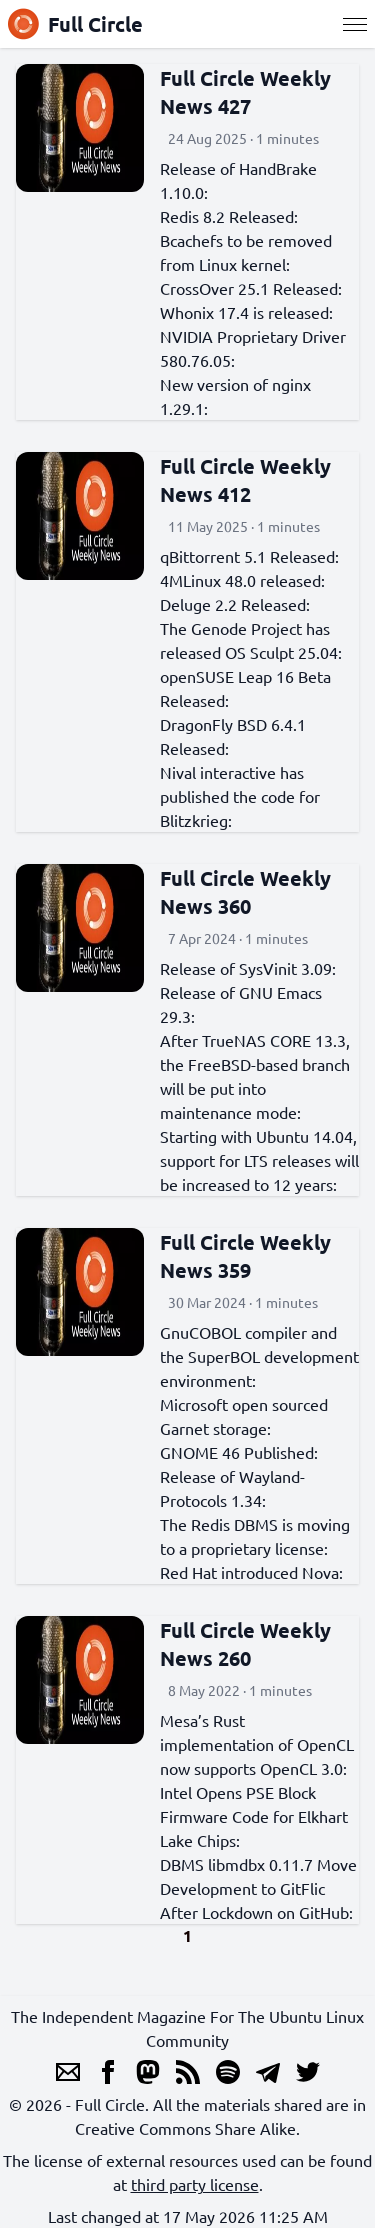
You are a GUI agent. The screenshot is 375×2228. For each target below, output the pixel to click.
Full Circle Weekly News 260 (245, 1644)
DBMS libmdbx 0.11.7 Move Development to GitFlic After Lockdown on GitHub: (258, 1888)
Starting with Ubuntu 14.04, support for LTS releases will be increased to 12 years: (259, 1160)
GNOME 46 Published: (239, 1452)
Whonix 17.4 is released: (246, 312)
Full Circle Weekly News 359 (245, 1256)
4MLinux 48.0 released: (242, 580)
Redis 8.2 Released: (229, 216)
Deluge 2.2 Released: (235, 604)
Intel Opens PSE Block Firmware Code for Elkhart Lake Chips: (254, 1816)
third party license (195, 2184)
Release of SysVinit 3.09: (248, 968)
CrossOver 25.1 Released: (251, 288)
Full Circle (75, 24)
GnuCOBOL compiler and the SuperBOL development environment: (259, 1356)
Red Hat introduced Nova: (251, 1572)
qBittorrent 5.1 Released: (249, 556)
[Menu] (355, 24)
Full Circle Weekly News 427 (245, 92)
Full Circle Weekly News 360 (245, 892)
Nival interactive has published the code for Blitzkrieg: (240, 796)
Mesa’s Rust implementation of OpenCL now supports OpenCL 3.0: (257, 1744)
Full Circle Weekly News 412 (245, 480)
